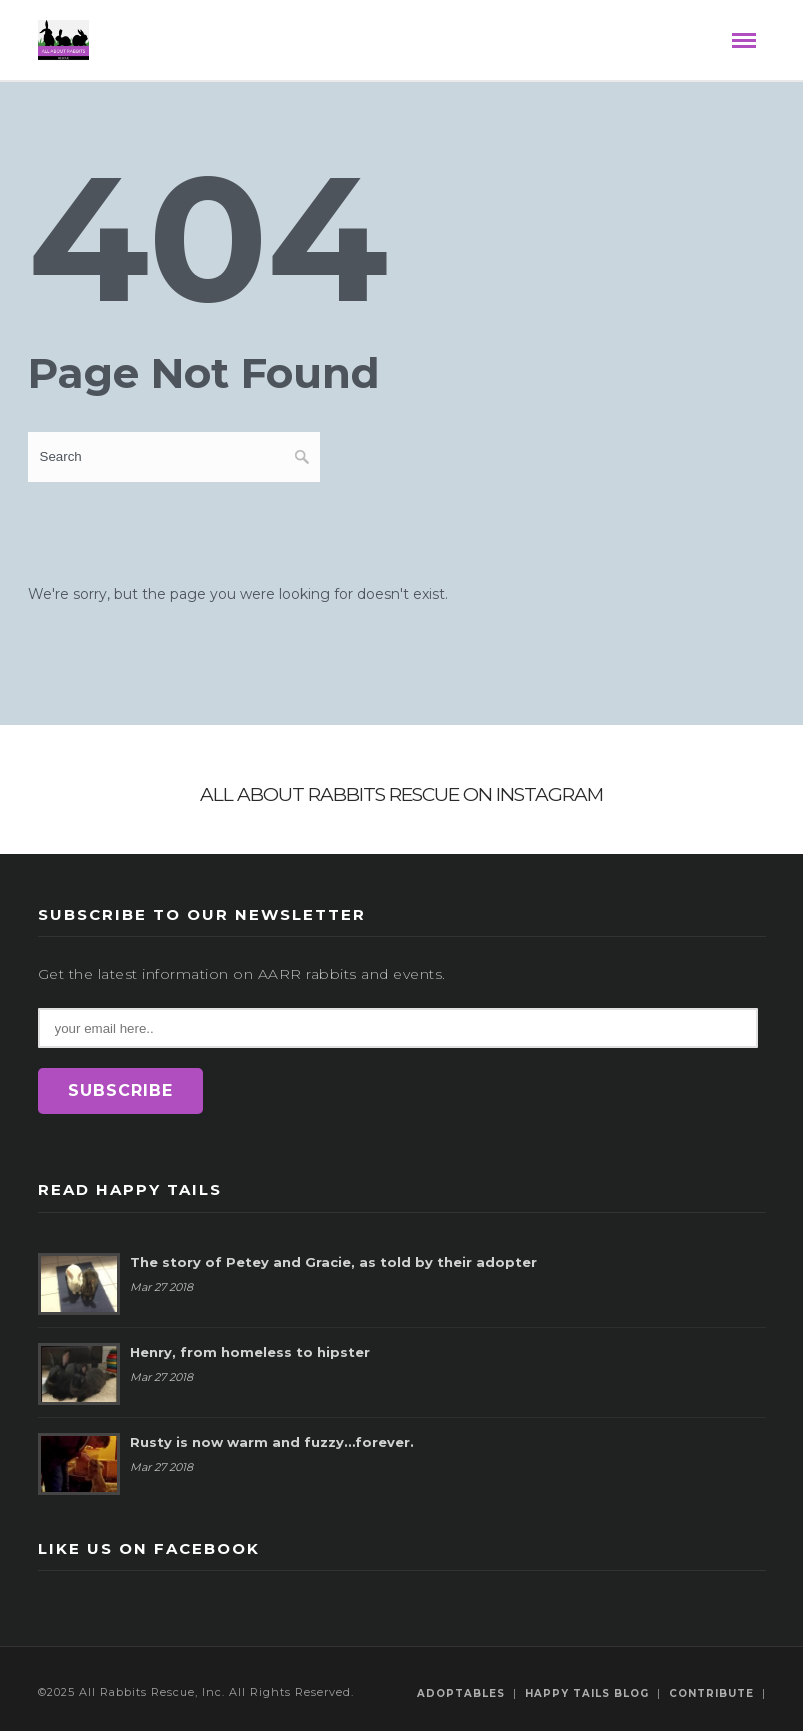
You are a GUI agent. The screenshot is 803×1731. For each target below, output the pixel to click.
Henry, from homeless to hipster (250, 1352)
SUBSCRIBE (120, 1090)
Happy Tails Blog (587, 1693)
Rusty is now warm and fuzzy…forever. (272, 1442)
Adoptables (461, 1693)
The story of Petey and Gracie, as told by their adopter (333, 1262)
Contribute (711, 1693)
